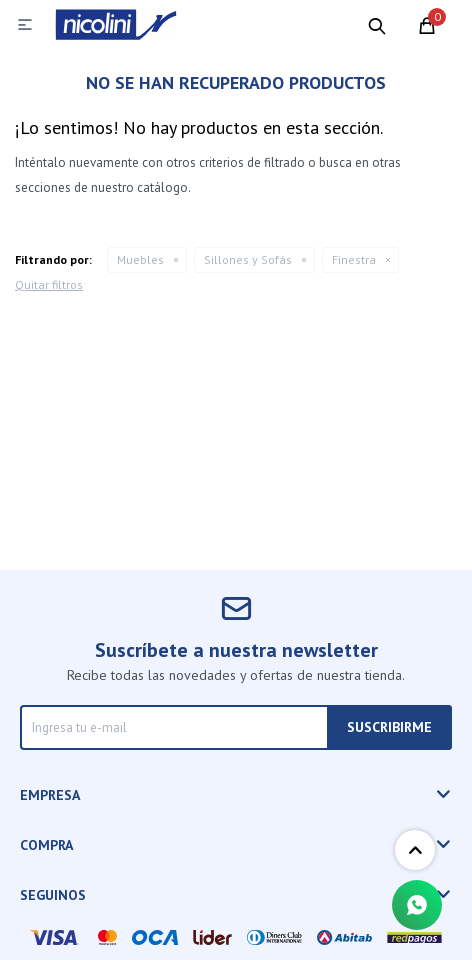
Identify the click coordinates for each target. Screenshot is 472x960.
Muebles (140, 259)
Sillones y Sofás (248, 259)
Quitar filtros (49, 284)
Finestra (354, 259)
